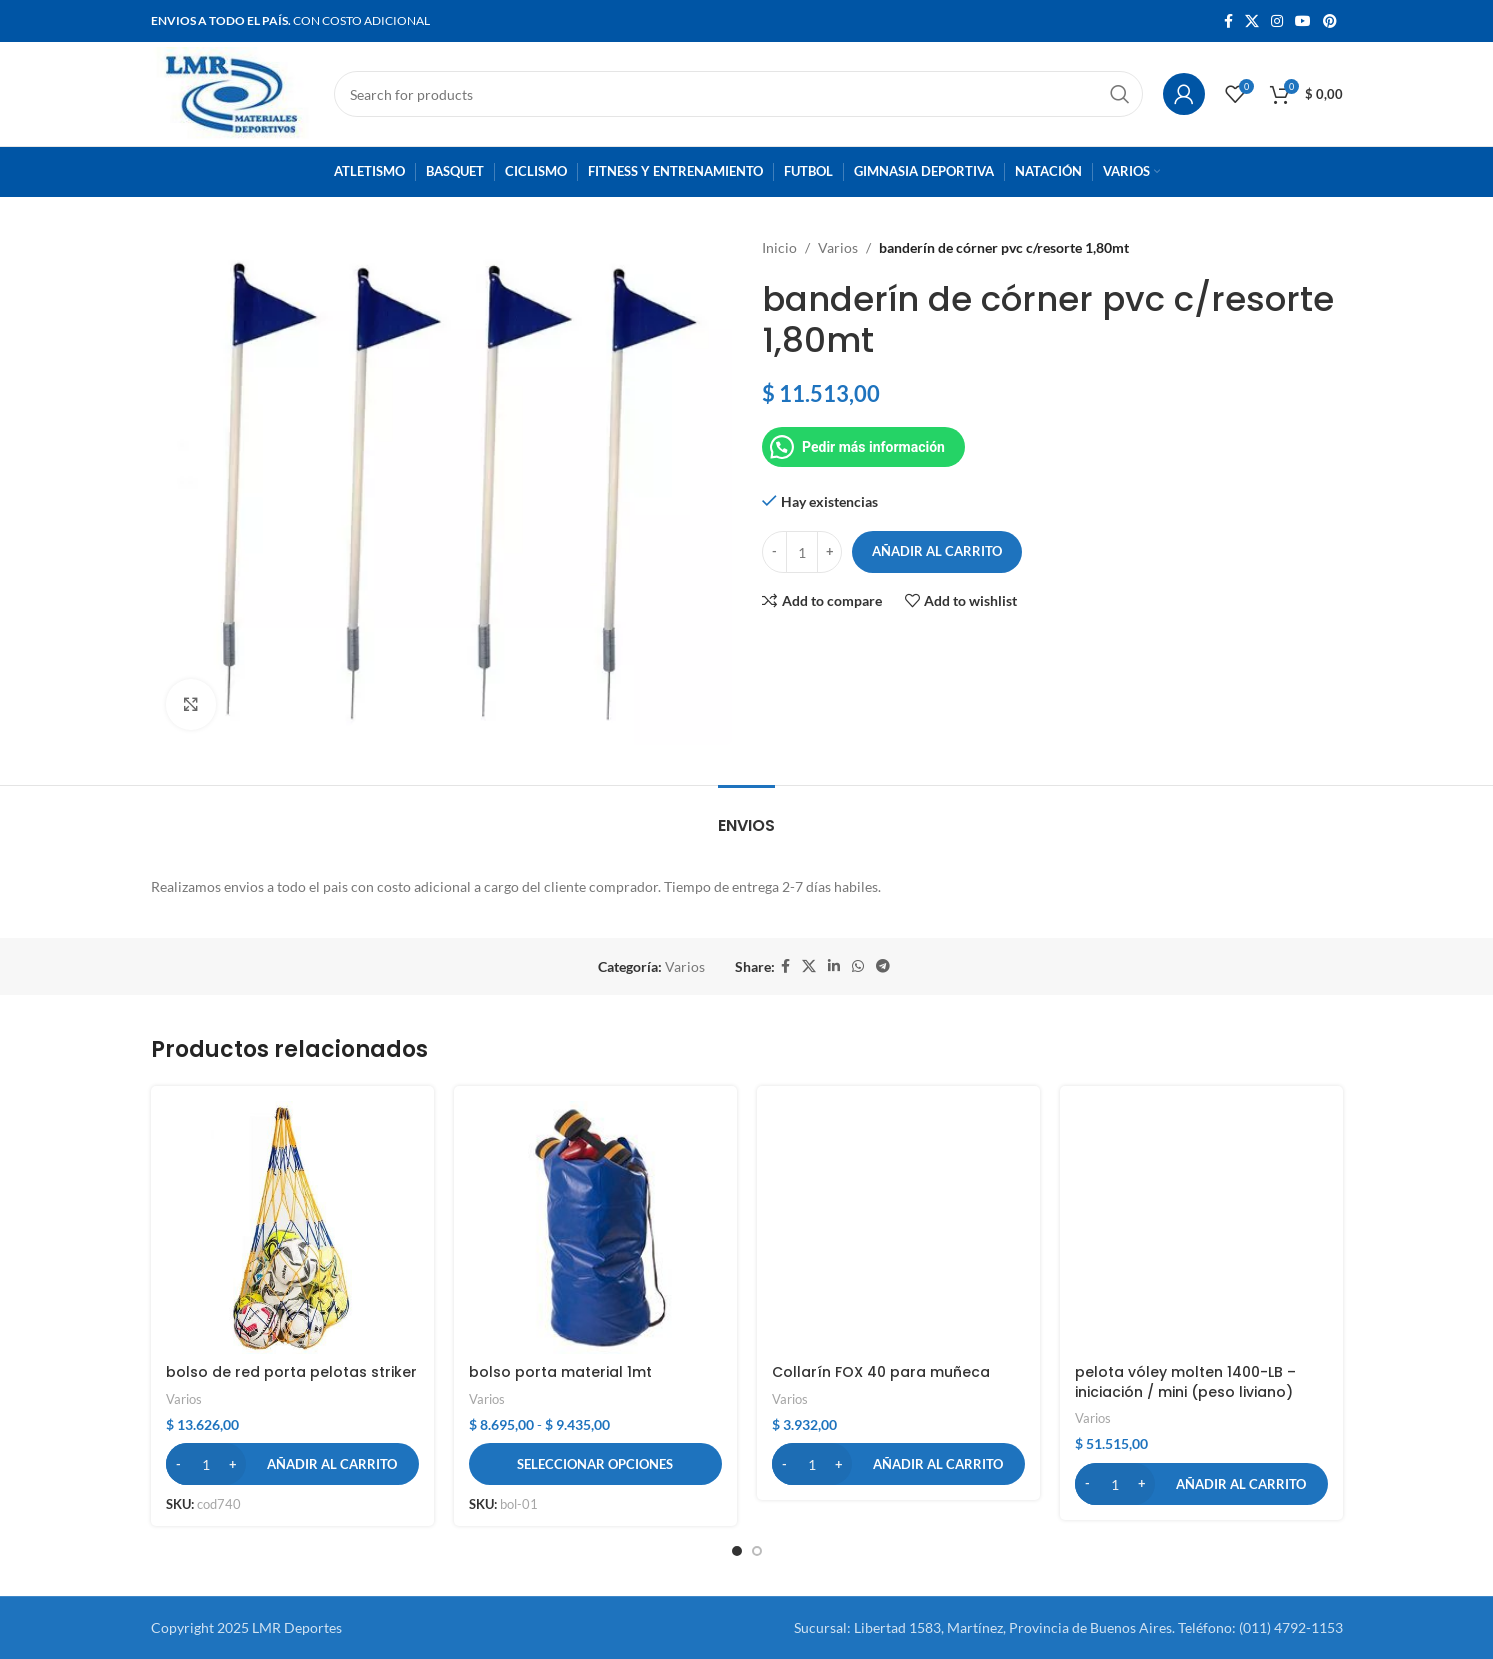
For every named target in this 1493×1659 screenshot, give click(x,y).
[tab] (746, 815)
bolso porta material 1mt (560, 1372)
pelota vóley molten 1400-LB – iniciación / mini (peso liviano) (1185, 1382)
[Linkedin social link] (834, 966)
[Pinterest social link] (1330, 21)
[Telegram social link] (883, 966)
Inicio (779, 247)
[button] (292, 1464)
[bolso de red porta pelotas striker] (292, 1227)
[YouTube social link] (1303, 21)
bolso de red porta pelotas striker (291, 1372)
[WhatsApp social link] (858, 966)
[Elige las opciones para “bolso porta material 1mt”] (595, 1464)
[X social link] (1252, 21)
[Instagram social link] (1277, 21)
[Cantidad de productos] (802, 552)
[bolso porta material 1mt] (595, 1227)
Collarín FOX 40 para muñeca (881, 1372)
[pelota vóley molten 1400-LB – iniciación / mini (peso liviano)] (1201, 1227)
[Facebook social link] (1228, 21)
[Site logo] (232, 92)
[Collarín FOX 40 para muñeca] (898, 1227)
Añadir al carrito (937, 551)
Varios (838, 247)
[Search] (738, 94)
